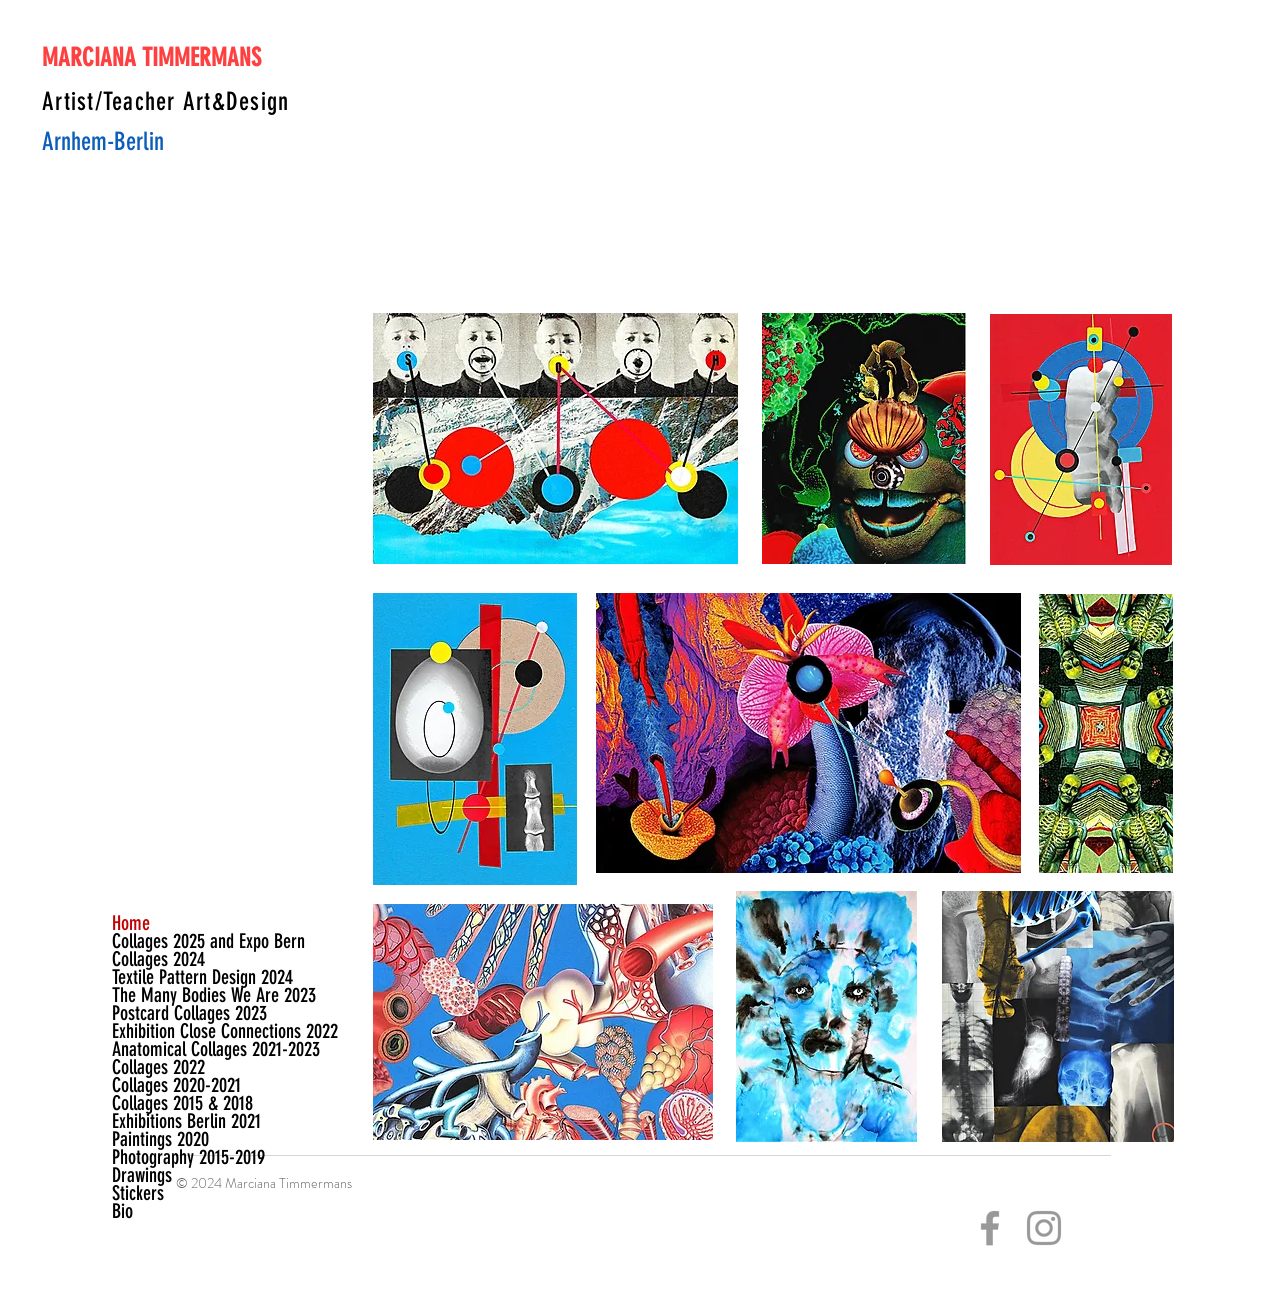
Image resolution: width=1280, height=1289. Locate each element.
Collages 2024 (158, 959)
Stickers (138, 1193)
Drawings (142, 1175)
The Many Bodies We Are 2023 (170, 995)
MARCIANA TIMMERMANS (151, 57)
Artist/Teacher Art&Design (165, 101)
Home (131, 923)
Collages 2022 (158, 1067)
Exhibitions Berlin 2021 (170, 1121)
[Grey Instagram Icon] (1044, 1228)
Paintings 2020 (160, 1139)
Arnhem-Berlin (103, 141)
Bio (122, 1211)
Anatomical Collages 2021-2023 (170, 1049)
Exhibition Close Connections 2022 (170, 1031)
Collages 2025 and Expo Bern (170, 941)
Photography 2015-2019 (170, 1157)
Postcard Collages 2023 (170, 1013)
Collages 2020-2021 (170, 1085)
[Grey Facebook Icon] (990, 1228)
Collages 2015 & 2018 (170, 1103)
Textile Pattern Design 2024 (170, 977)
